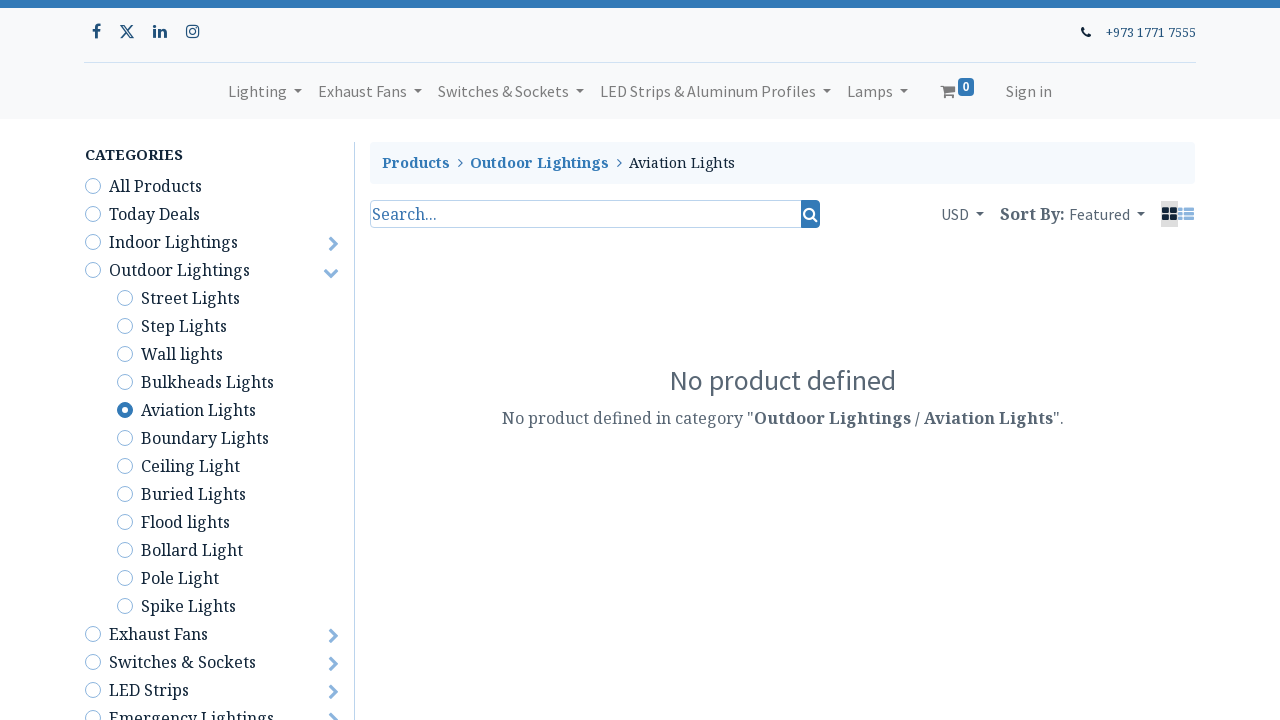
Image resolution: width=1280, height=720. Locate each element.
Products (416, 162)
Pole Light (180, 578)
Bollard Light (192, 550)
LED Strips (149, 690)
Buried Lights (193, 494)
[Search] (810, 214)
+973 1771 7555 (1150, 32)
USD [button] (956, 214)
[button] (1107, 214)
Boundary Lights (205, 438)
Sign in (1029, 91)
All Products (155, 186)
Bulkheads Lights (207, 382)
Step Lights (184, 326)
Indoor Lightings (173, 242)
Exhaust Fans (158, 634)
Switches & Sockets (182, 662)
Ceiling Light (190, 466)
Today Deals (154, 214)
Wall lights (182, 354)
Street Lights (190, 298)
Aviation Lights (198, 410)
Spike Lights (188, 606)
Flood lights (185, 522)
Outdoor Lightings (179, 270)
